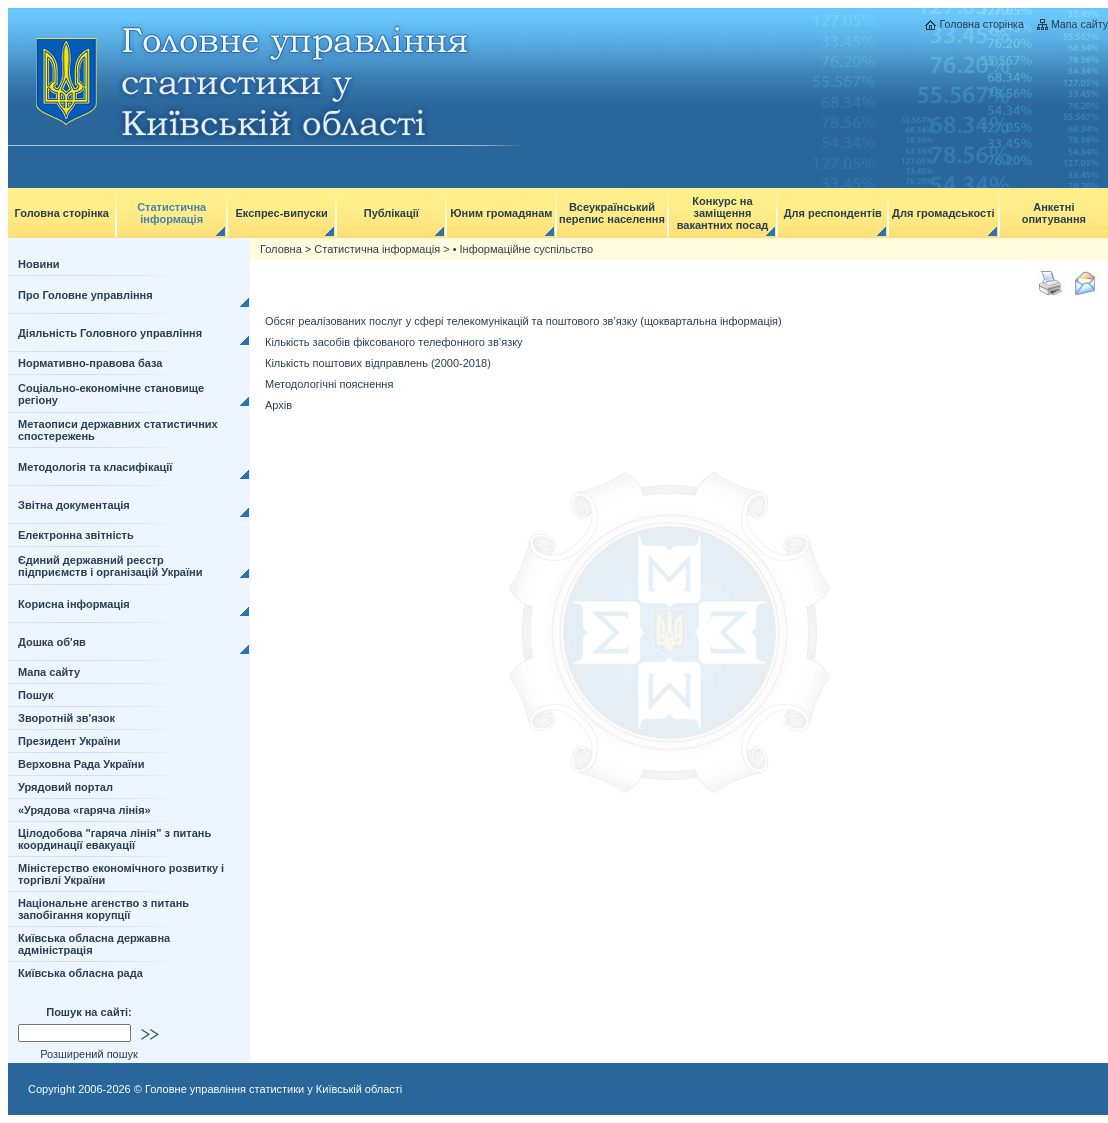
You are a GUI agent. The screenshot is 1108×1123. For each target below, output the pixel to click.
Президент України (69, 741)
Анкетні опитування (1054, 213)
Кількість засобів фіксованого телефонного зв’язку (394, 342)
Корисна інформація (74, 604)
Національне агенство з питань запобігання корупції (103, 909)
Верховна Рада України (81, 764)
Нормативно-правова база (90, 363)
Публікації (391, 213)
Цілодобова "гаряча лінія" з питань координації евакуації (114, 839)
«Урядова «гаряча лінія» (84, 810)
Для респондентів (833, 213)
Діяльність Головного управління (110, 333)
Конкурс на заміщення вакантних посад (723, 213)
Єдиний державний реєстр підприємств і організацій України (110, 566)
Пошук (35, 695)
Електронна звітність (76, 535)
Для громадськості (943, 213)
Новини (39, 264)
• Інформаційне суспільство (523, 249)
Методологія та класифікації (95, 467)
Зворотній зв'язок (66, 718)
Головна (281, 249)
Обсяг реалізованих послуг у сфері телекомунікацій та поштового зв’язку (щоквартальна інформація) (523, 321)
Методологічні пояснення (329, 384)
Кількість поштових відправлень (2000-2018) (378, 363)
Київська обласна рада (80, 973)
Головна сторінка (981, 24)
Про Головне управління (85, 295)
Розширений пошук (89, 1054)
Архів (278, 405)
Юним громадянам (501, 213)
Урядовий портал (65, 787)
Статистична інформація (171, 213)
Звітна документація (74, 505)
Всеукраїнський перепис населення (612, 213)
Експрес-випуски (281, 213)
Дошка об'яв (52, 642)
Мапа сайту (1079, 24)
